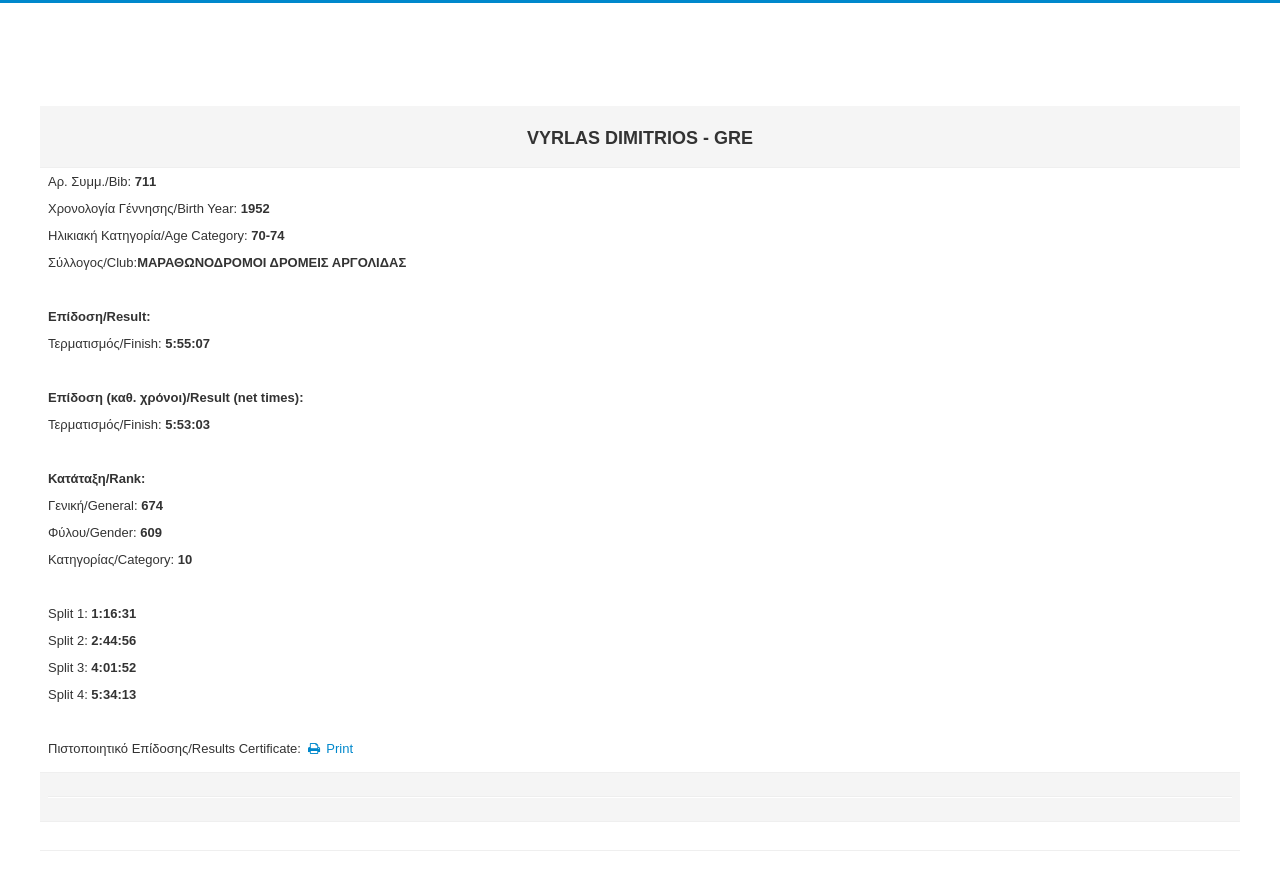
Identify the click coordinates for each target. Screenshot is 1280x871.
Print (328, 748)
